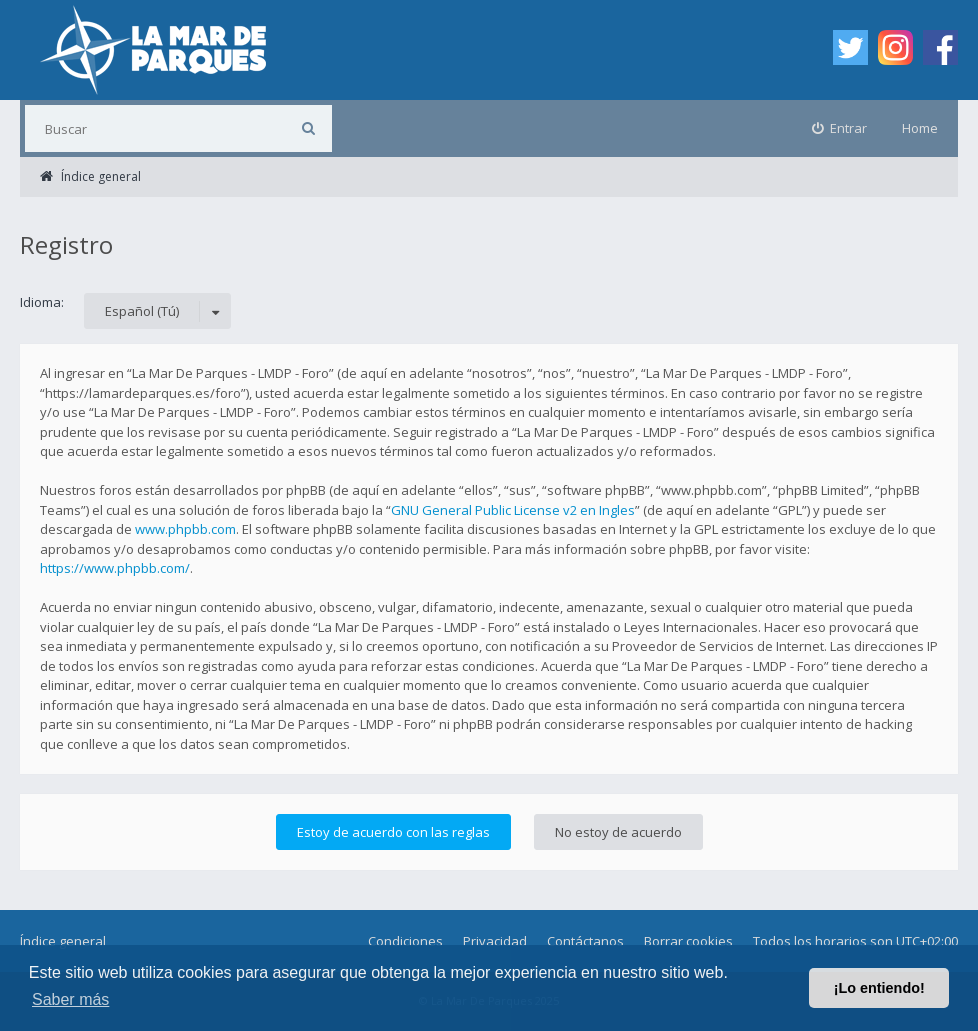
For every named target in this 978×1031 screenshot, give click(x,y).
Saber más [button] (70, 999)
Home (920, 128)
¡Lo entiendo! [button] (879, 988)
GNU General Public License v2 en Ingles (513, 510)
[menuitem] (840, 128)
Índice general (63, 941)
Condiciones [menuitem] (405, 941)
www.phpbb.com (185, 529)
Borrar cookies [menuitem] (688, 941)
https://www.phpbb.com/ (115, 568)
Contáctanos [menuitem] (585, 941)
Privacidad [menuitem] (495, 941)
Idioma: (42, 302)
